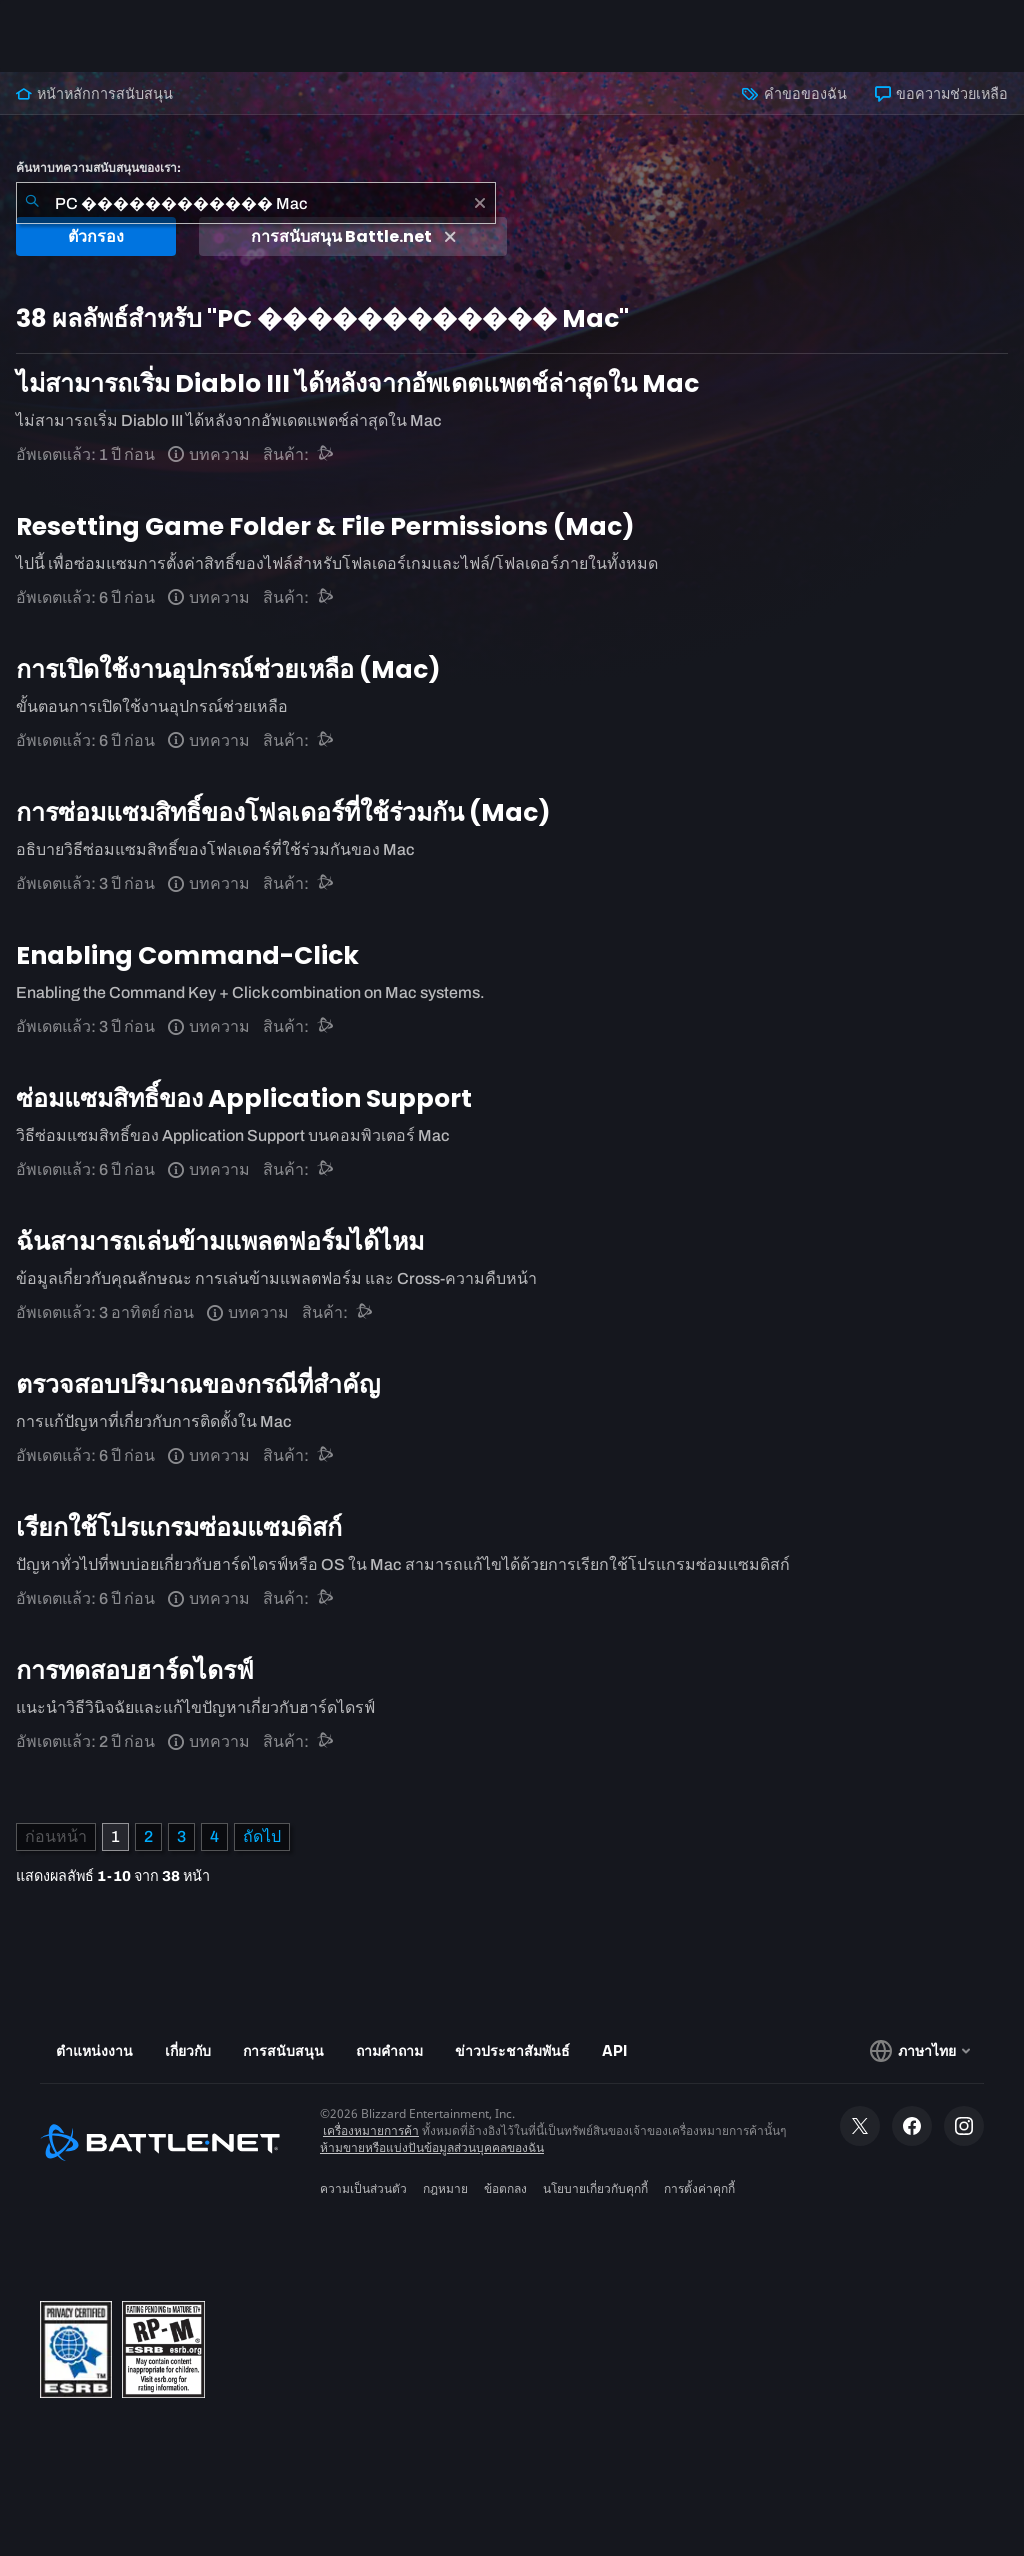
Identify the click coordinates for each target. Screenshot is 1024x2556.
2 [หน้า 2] (148, 1836)
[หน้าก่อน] (56, 1837)
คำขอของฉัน (794, 94)
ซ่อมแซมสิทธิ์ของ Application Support (244, 1098)
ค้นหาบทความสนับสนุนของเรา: (98, 168)
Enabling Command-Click (187, 955)
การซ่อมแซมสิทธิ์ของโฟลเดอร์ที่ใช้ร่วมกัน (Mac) (283, 812)
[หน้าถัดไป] (262, 1837)
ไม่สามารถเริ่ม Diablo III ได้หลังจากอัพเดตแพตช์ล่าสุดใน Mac (357, 383)
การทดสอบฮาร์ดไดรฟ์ (135, 1670)
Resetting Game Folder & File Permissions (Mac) (325, 526)
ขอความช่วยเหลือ (941, 94)
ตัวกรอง (96, 236)
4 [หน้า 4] (214, 1836)
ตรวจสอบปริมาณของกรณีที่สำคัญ (198, 1384)
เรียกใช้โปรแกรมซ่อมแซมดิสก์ (179, 1527)
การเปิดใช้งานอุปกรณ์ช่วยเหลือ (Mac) (228, 669)
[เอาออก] (480, 203)
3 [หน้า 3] (181, 1836)
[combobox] (256, 203)
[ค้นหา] (32, 203)
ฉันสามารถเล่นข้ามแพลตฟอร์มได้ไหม (220, 1241)
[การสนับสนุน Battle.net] (326, 454)
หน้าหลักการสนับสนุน (94, 94)
